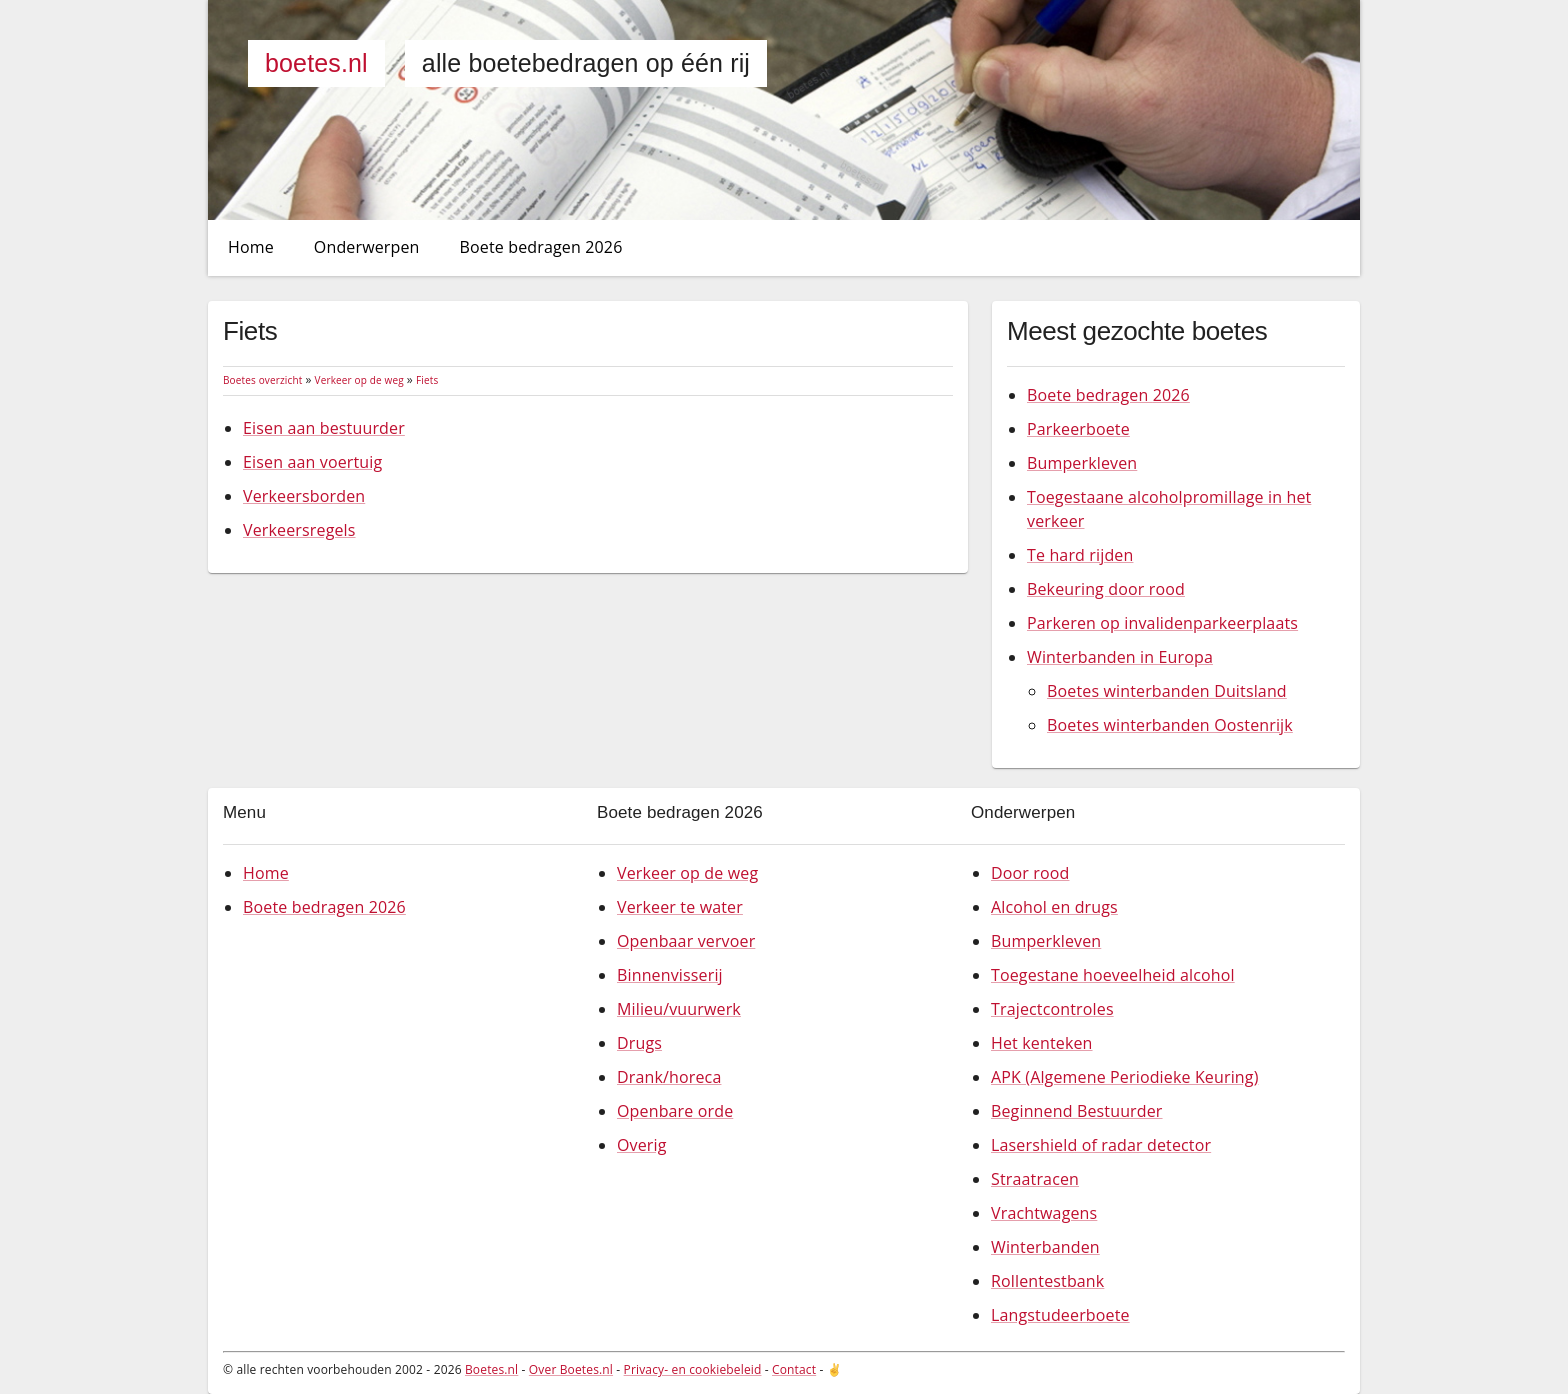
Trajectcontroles (1052, 1009)
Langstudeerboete (1060, 1315)
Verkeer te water (680, 907)
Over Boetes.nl (571, 1369)
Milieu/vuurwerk (679, 1009)
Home (251, 247)
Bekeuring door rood (1106, 589)
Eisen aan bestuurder (324, 428)
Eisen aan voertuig (312, 462)
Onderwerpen (367, 247)
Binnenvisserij (670, 975)
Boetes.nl (316, 63)
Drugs (639, 1043)
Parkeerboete (1078, 429)
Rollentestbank (1047, 1281)
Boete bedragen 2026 (541, 247)
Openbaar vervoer (686, 941)
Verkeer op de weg (359, 380)
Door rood (1030, 873)
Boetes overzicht (262, 380)
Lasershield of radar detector (1101, 1145)
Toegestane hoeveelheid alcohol (1113, 975)
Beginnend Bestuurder (1077, 1111)
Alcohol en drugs (1054, 907)
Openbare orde (675, 1111)
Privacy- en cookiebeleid (693, 1369)
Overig (642, 1145)
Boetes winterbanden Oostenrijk (1170, 725)
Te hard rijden (1080, 555)
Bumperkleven (1082, 463)
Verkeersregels (299, 530)
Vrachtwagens (1044, 1213)
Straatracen (1035, 1179)
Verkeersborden (304, 496)
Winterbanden (1045, 1247)
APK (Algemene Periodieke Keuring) (1125, 1077)
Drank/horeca (669, 1077)
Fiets (427, 380)
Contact (794, 1369)
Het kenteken (1042, 1043)
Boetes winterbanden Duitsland (1167, 691)
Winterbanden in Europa (1120, 657)
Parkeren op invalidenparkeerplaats (1162, 623)
